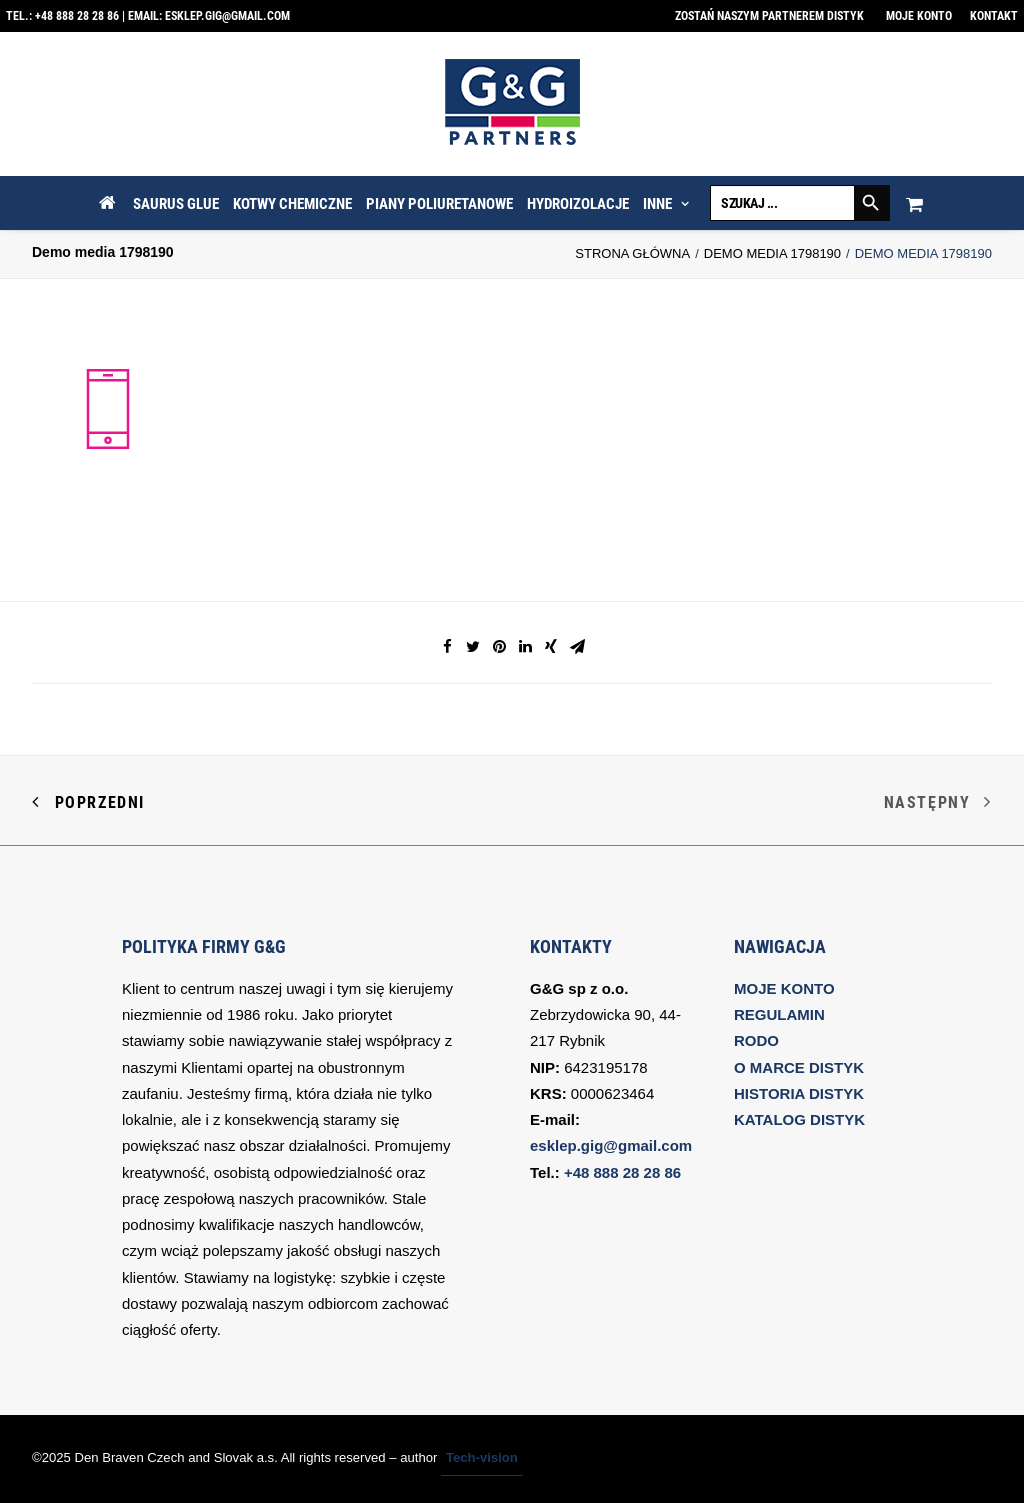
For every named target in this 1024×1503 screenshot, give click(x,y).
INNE (666, 204)
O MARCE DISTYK (799, 1067)
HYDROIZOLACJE (578, 204)
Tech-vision (482, 1457)
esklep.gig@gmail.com (227, 16)
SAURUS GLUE (176, 204)
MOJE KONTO (784, 988)
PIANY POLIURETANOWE (439, 204)
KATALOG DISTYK (799, 1119)
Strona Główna (632, 253)
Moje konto (919, 16)
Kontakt (994, 16)
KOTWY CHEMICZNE (292, 204)
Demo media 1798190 (772, 253)
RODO (756, 1040)
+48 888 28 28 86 (77, 16)
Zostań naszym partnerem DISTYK (769, 16)
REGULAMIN (779, 1014)
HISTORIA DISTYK (799, 1093)
